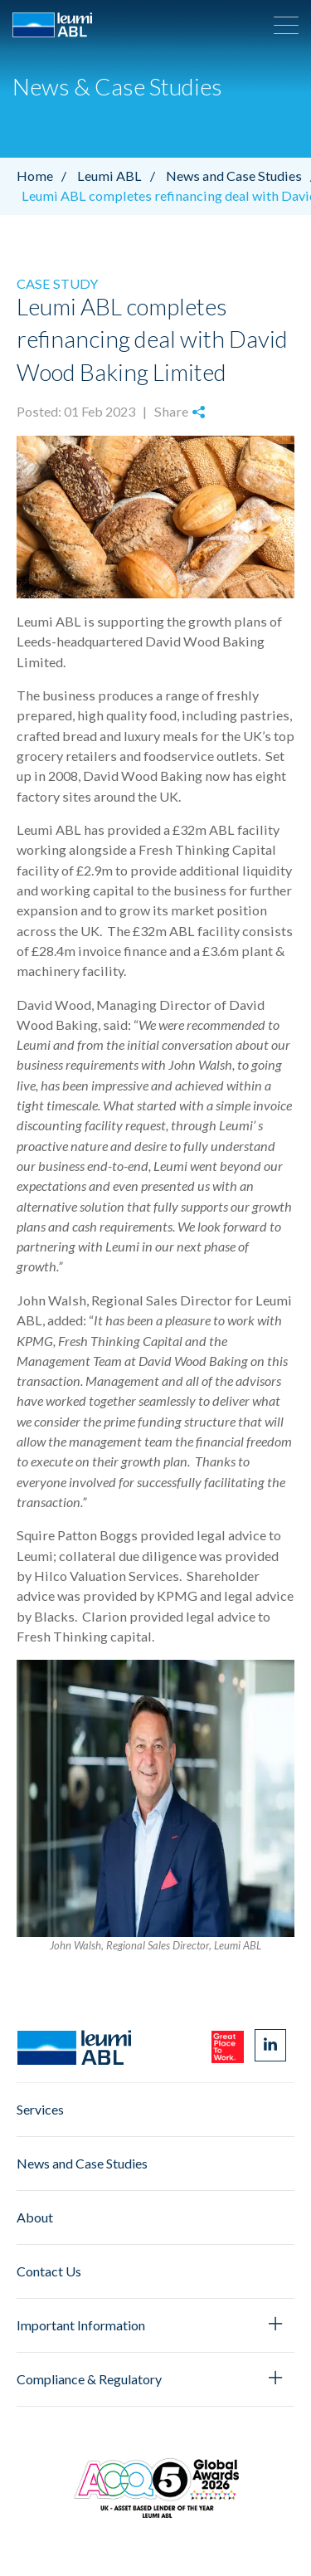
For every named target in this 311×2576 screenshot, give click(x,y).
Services (40, 2109)
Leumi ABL (120, 175)
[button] (286, 25)
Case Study (57, 283)
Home (46, 175)
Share (179, 411)
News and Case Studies (82, 2163)
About (35, 2217)
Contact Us (49, 2271)
